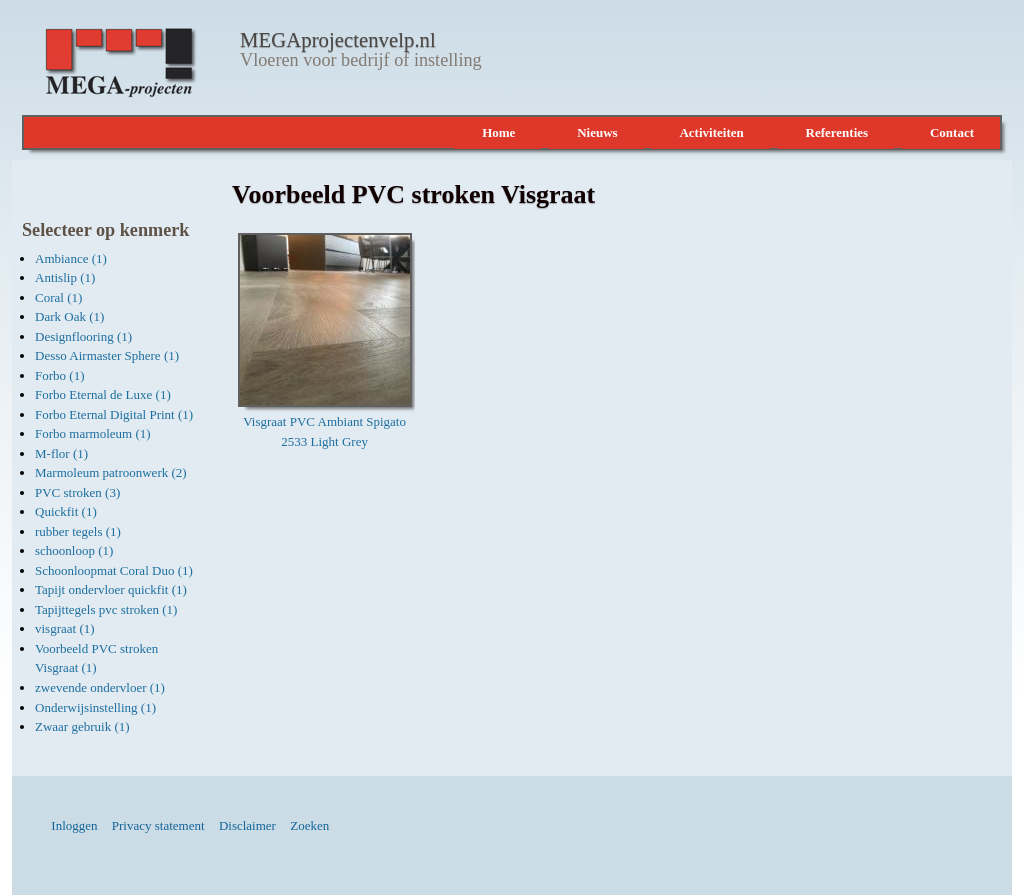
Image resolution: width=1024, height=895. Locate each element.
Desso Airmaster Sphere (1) (107, 355)
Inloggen (74, 825)
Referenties (837, 132)
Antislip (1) (65, 277)
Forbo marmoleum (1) (93, 433)
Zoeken (309, 825)
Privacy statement (158, 825)
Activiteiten (711, 132)
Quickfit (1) (66, 511)
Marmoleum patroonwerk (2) (111, 472)
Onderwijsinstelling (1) (95, 707)
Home (498, 132)
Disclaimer (247, 825)
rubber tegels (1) (78, 531)
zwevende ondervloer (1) (100, 687)
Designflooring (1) (83, 336)
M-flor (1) (61, 453)
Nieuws (597, 132)
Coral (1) (58, 297)
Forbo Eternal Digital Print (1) (114, 414)
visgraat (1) (65, 628)
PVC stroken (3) (77, 492)
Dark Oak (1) (69, 316)
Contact (952, 132)
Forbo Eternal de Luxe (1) (103, 394)
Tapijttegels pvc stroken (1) (106, 609)
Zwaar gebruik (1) (82, 726)
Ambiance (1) (71, 258)
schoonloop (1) (74, 550)
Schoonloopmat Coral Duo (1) (114, 570)
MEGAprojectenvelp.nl (338, 40)
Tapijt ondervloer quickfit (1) (111, 589)
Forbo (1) (59, 375)
